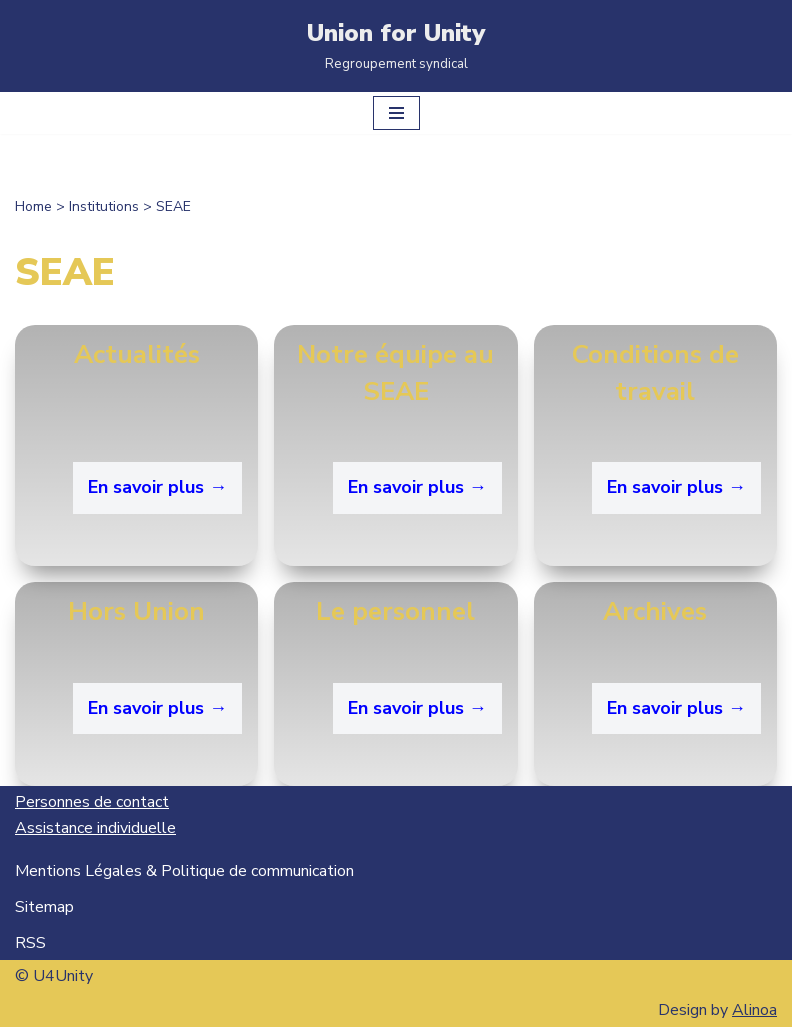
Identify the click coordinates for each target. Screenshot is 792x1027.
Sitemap (44, 907)
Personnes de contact (92, 802)
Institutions (104, 206)
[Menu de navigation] (396, 113)
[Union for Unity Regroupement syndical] (396, 46)
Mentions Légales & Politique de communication (184, 871)
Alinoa (754, 1010)
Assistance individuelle (95, 828)
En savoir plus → (157, 487)
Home (33, 206)
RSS (30, 943)
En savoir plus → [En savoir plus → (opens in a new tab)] (676, 708)
